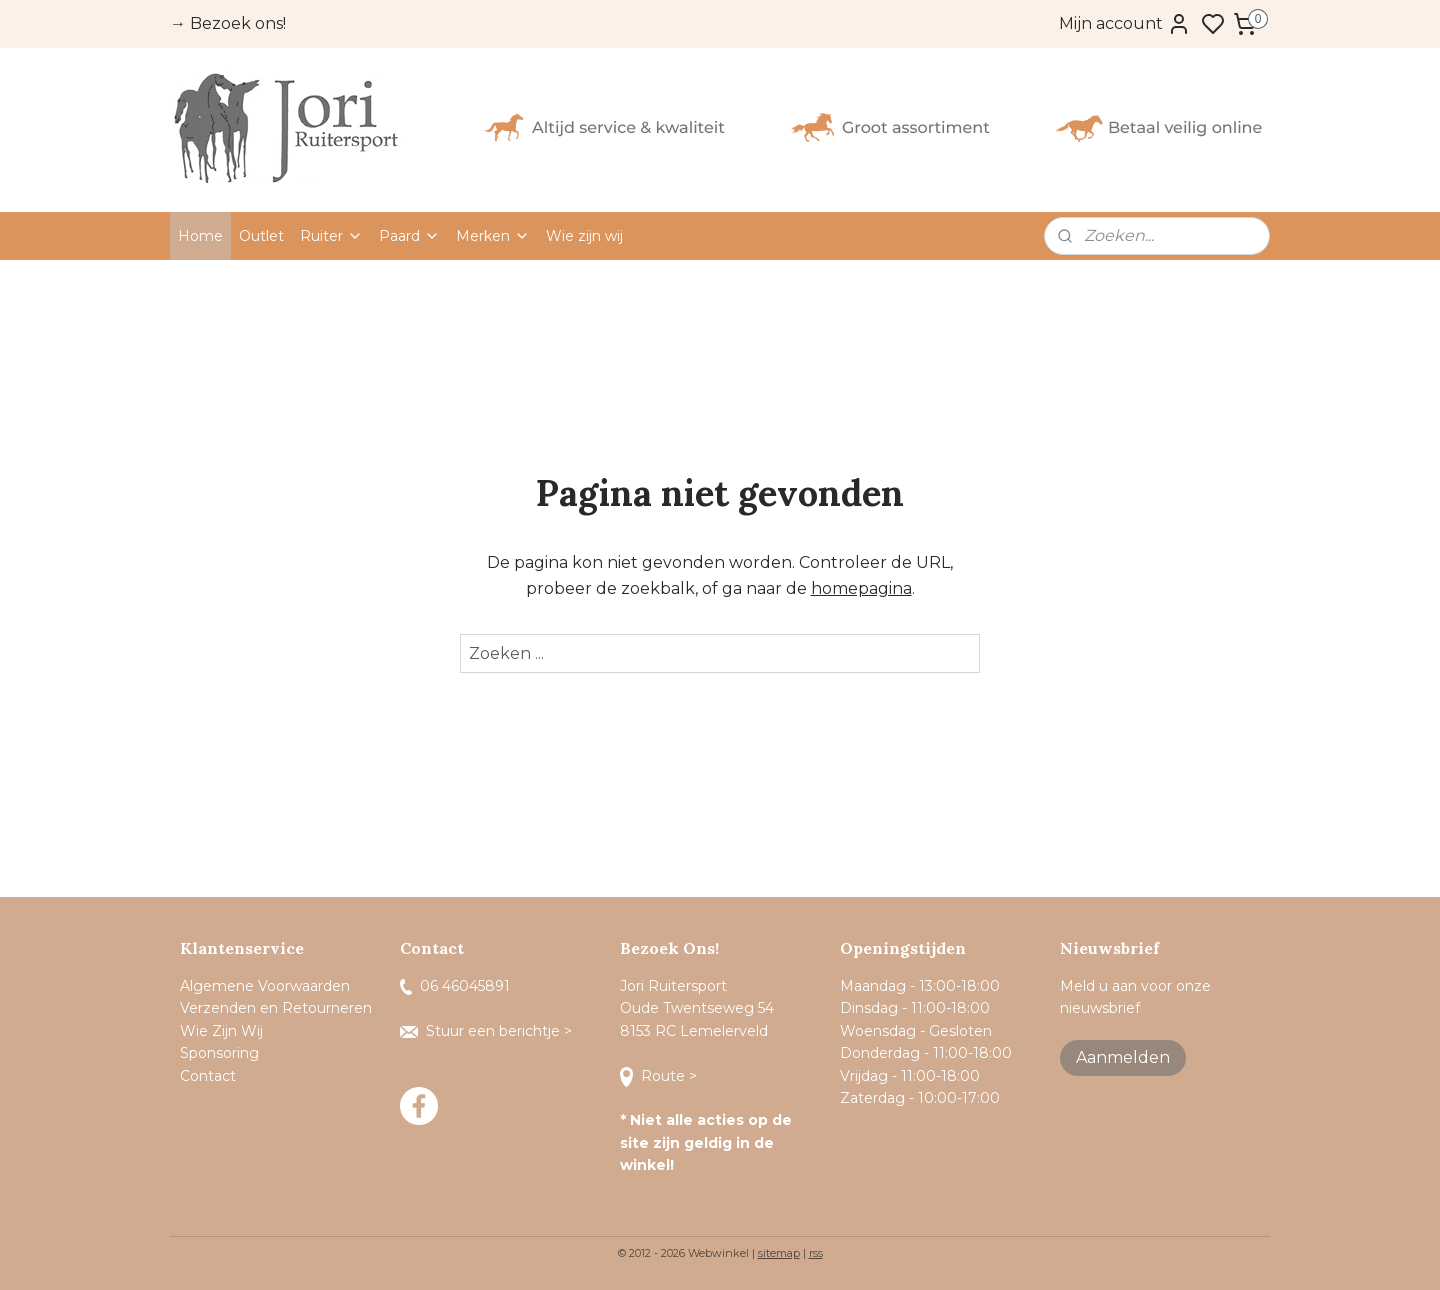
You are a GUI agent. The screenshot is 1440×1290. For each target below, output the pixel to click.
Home (200, 236)
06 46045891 (455, 986)
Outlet (261, 236)
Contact (210, 1076)
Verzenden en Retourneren (276, 1008)
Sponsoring (219, 1053)
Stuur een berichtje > (488, 1031)
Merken (493, 236)
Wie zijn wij (584, 236)
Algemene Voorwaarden (265, 986)
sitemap (779, 1253)
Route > (660, 1076)
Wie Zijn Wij (221, 1031)
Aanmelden (1123, 1057)
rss (816, 1253)
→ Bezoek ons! (228, 23)
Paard (409, 236)
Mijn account (1125, 24)
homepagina (861, 588)
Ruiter (331, 236)
